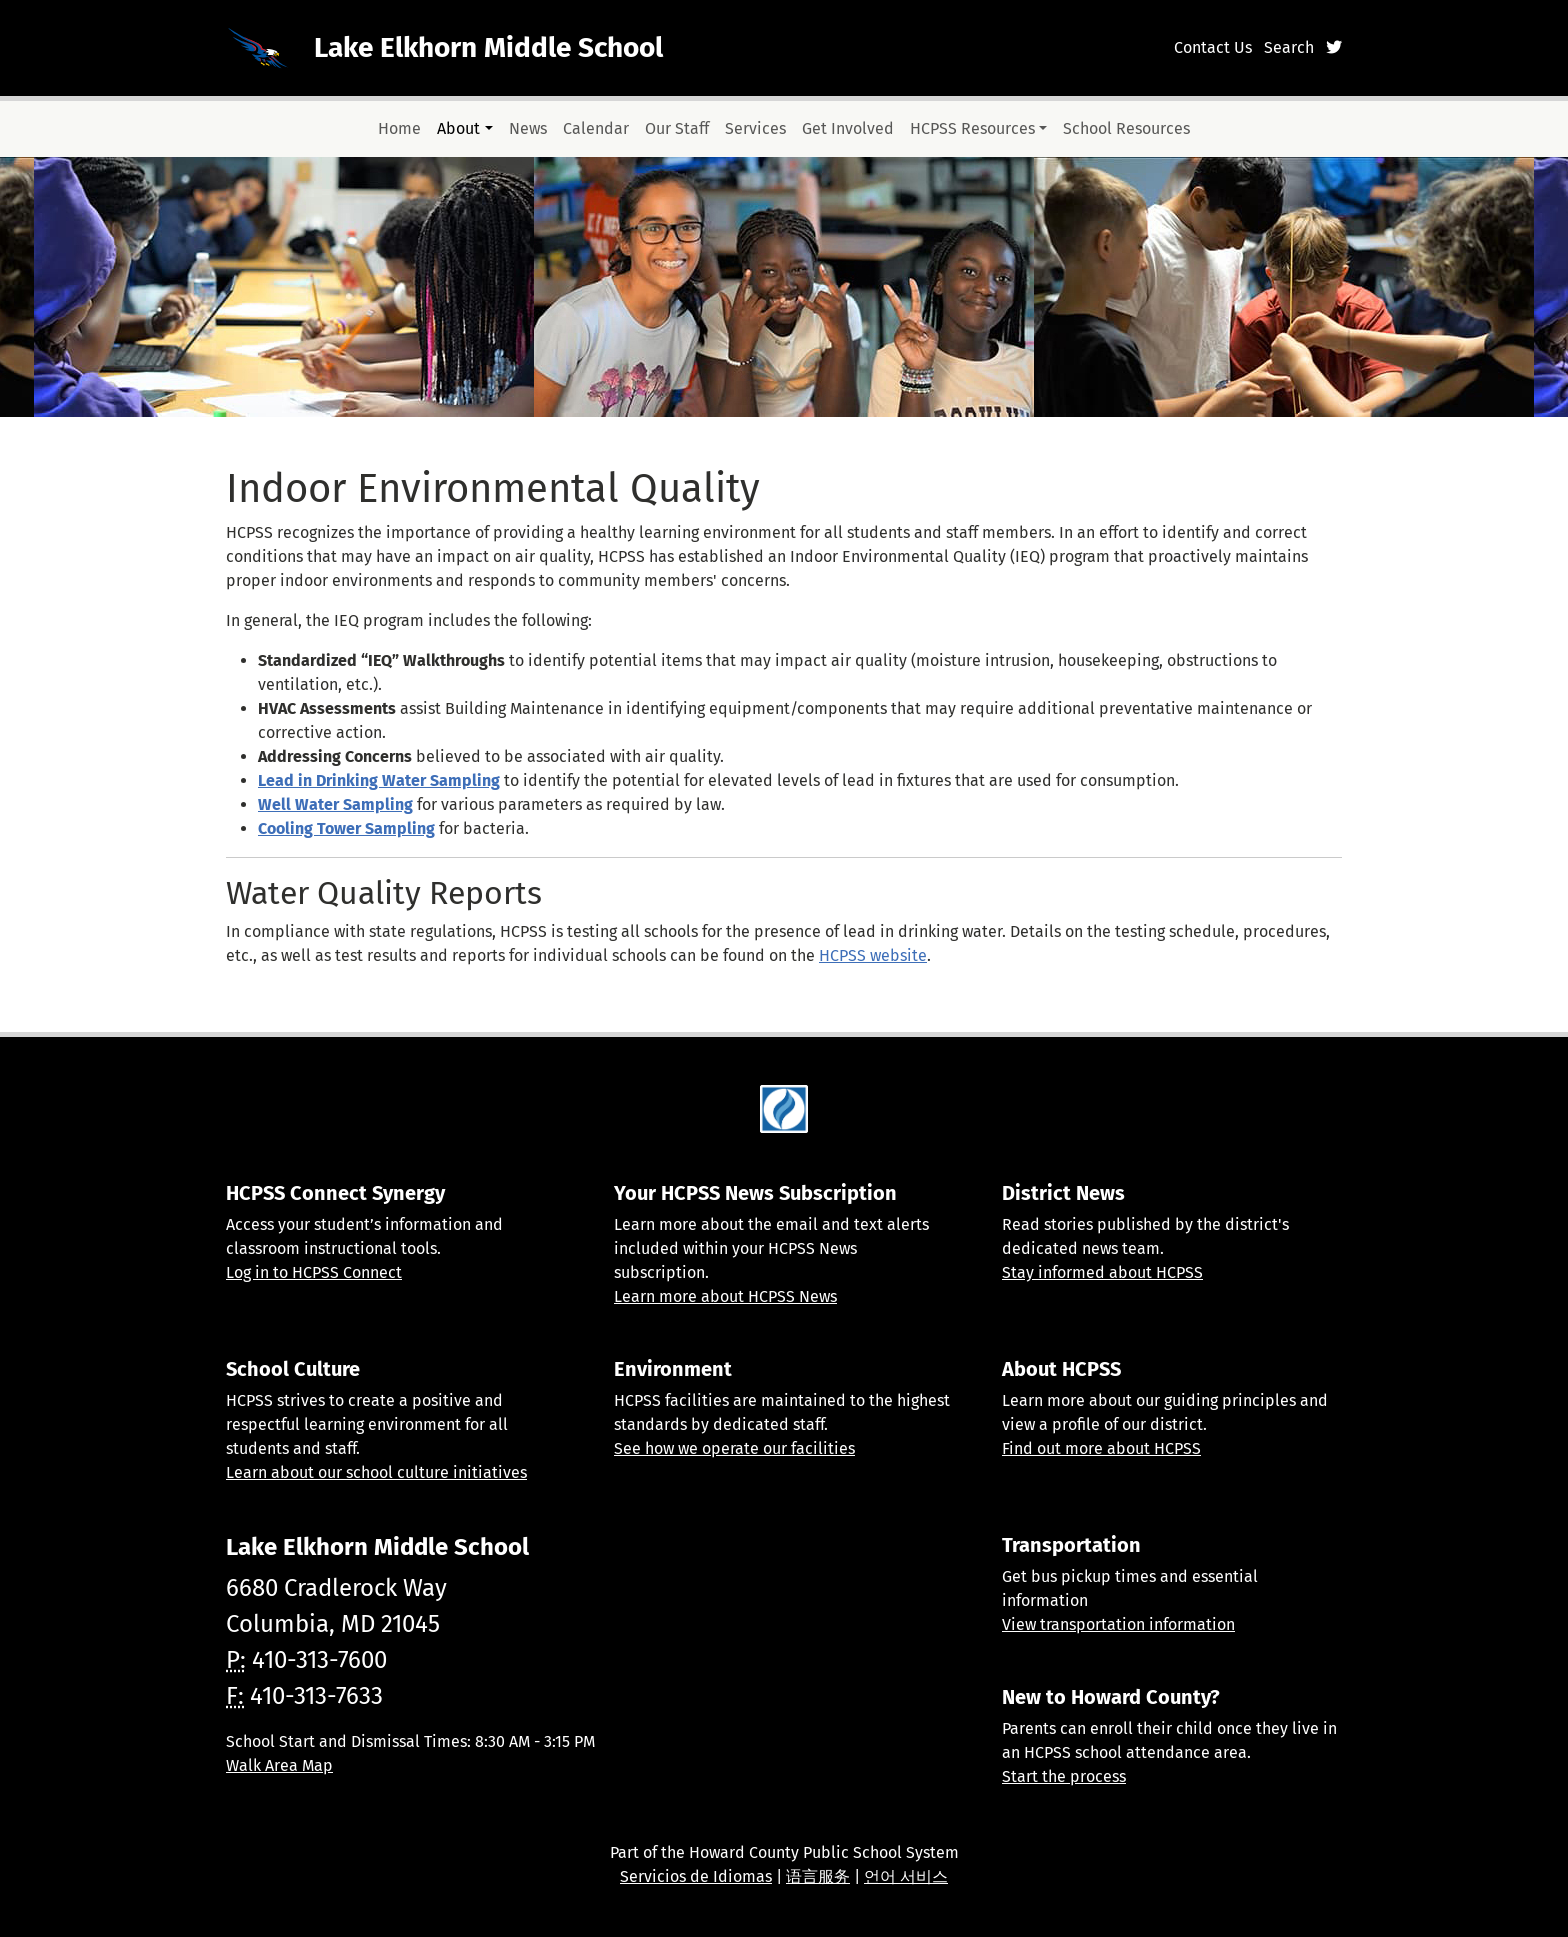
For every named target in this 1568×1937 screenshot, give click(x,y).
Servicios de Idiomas (696, 1876)
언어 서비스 (906, 1876)
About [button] (458, 128)
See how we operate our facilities (734, 1448)
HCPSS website (873, 955)
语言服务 (818, 1876)
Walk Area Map (279, 1765)
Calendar (596, 128)
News (528, 128)
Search (1289, 47)
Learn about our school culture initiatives (376, 1472)
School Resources (1126, 128)
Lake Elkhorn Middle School (488, 47)
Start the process (1064, 1776)
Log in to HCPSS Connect (314, 1272)
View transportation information (1118, 1624)
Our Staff (677, 128)
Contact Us (1213, 47)
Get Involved (848, 128)
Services (755, 128)
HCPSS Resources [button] (972, 128)
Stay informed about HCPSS (1102, 1272)
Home (399, 128)
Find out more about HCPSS (1101, 1448)
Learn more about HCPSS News (725, 1296)
